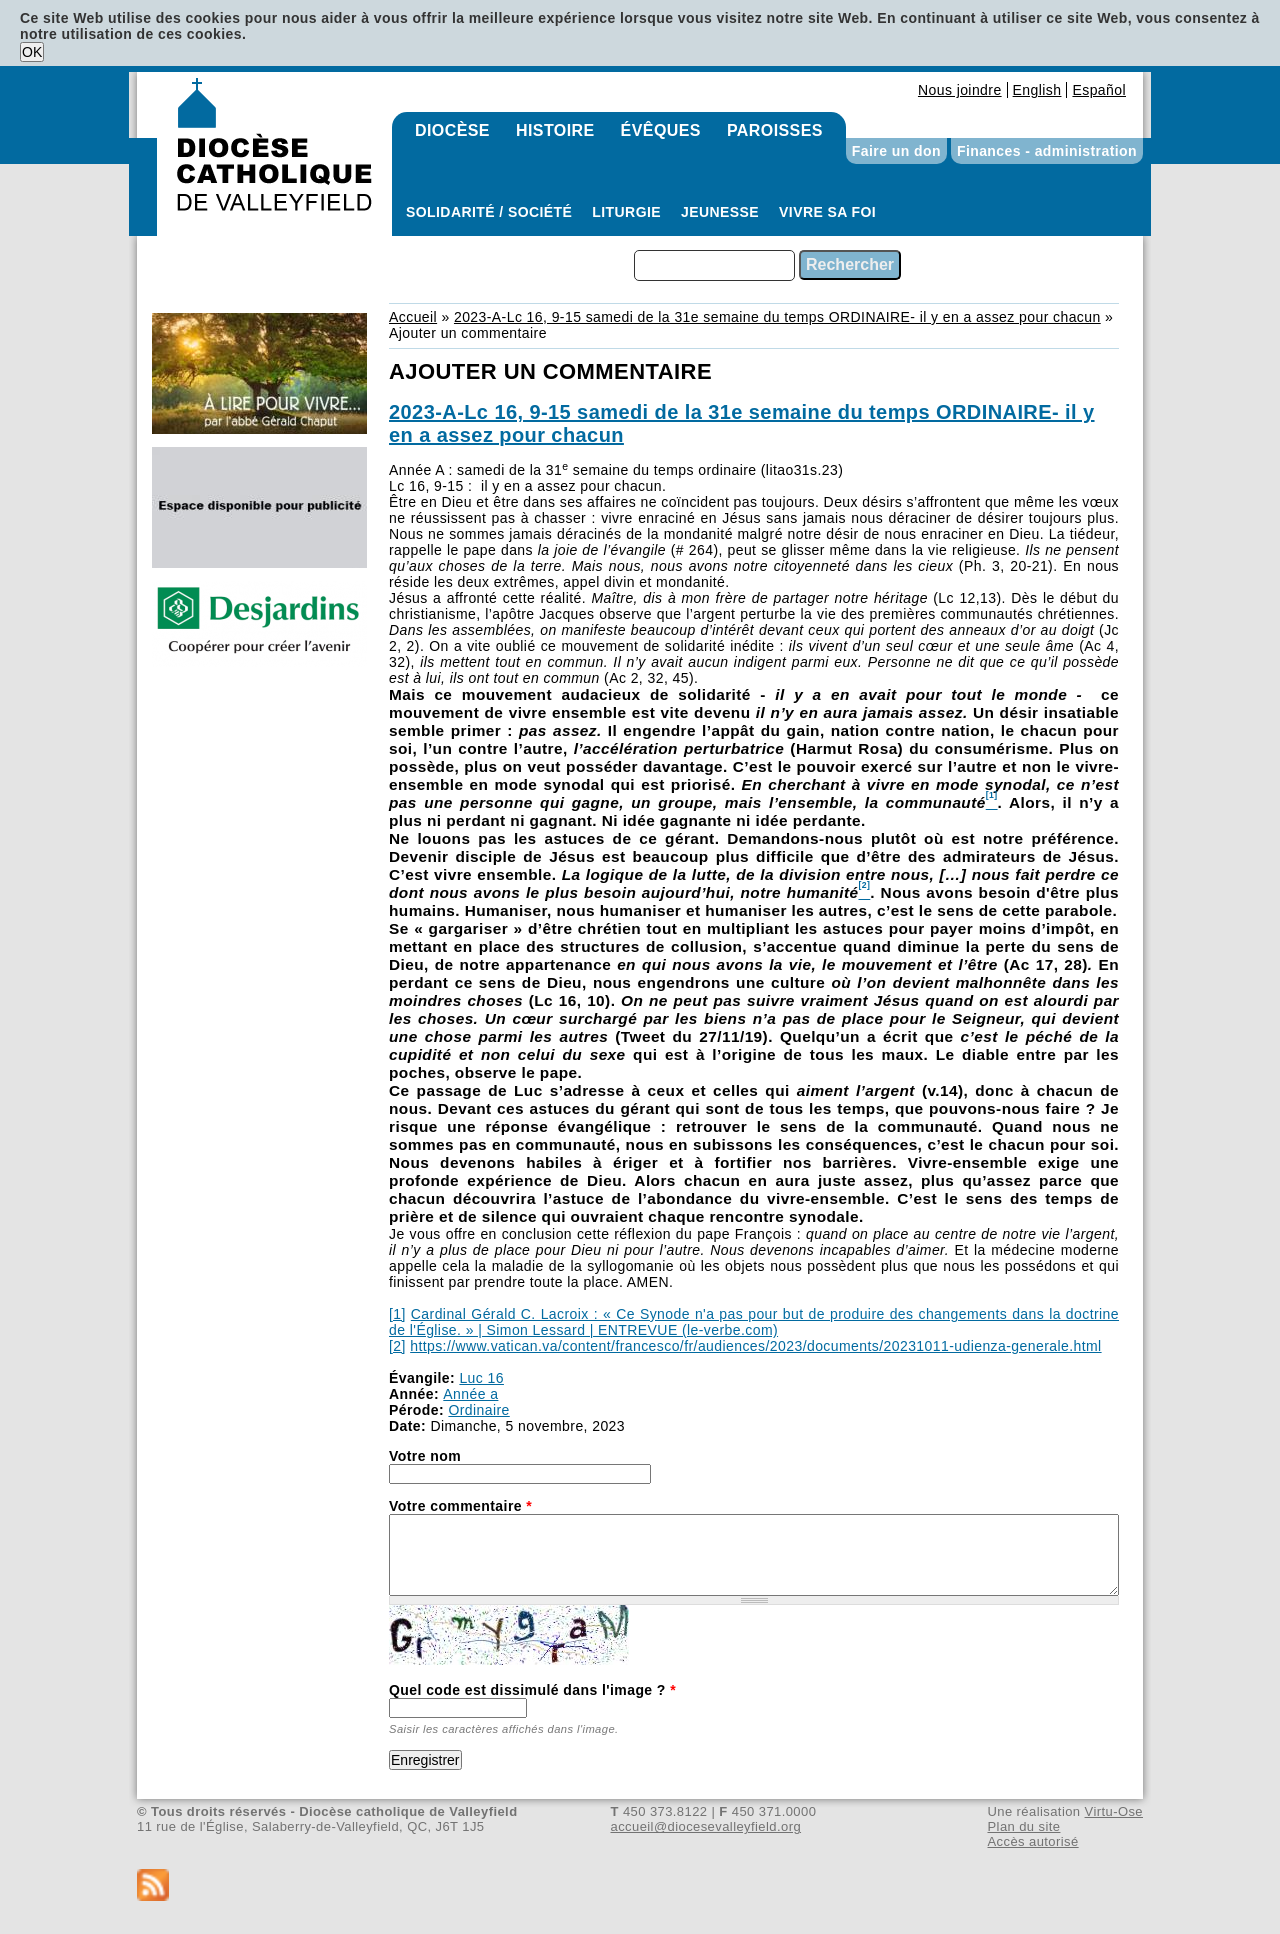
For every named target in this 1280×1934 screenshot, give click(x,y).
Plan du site (1023, 1826)
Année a (470, 1394)
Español (1099, 90)
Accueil (413, 317)
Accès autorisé (1032, 1841)
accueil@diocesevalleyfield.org (706, 1826)
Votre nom (425, 1456)
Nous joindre (960, 90)
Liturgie (626, 212)
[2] (397, 1346)
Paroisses (775, 130)
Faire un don (896, 151)
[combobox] (714, 265)
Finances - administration (1047, 151)
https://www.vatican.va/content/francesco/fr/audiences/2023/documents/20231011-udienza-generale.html (755, 1346)
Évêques (661, 130)
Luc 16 (481, 1378)
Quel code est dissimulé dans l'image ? (532, 1690)
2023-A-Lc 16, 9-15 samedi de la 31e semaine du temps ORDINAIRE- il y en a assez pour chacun (777, 317)
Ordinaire (478, 1410)
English (1037, 90)
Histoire (555, 130)
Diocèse (452, 130)
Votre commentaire (460, 1506)
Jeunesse (720, 212)
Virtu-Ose (1114, 1811)
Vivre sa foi (827, 212)
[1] (397, 1314)
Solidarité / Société (489, 212)
